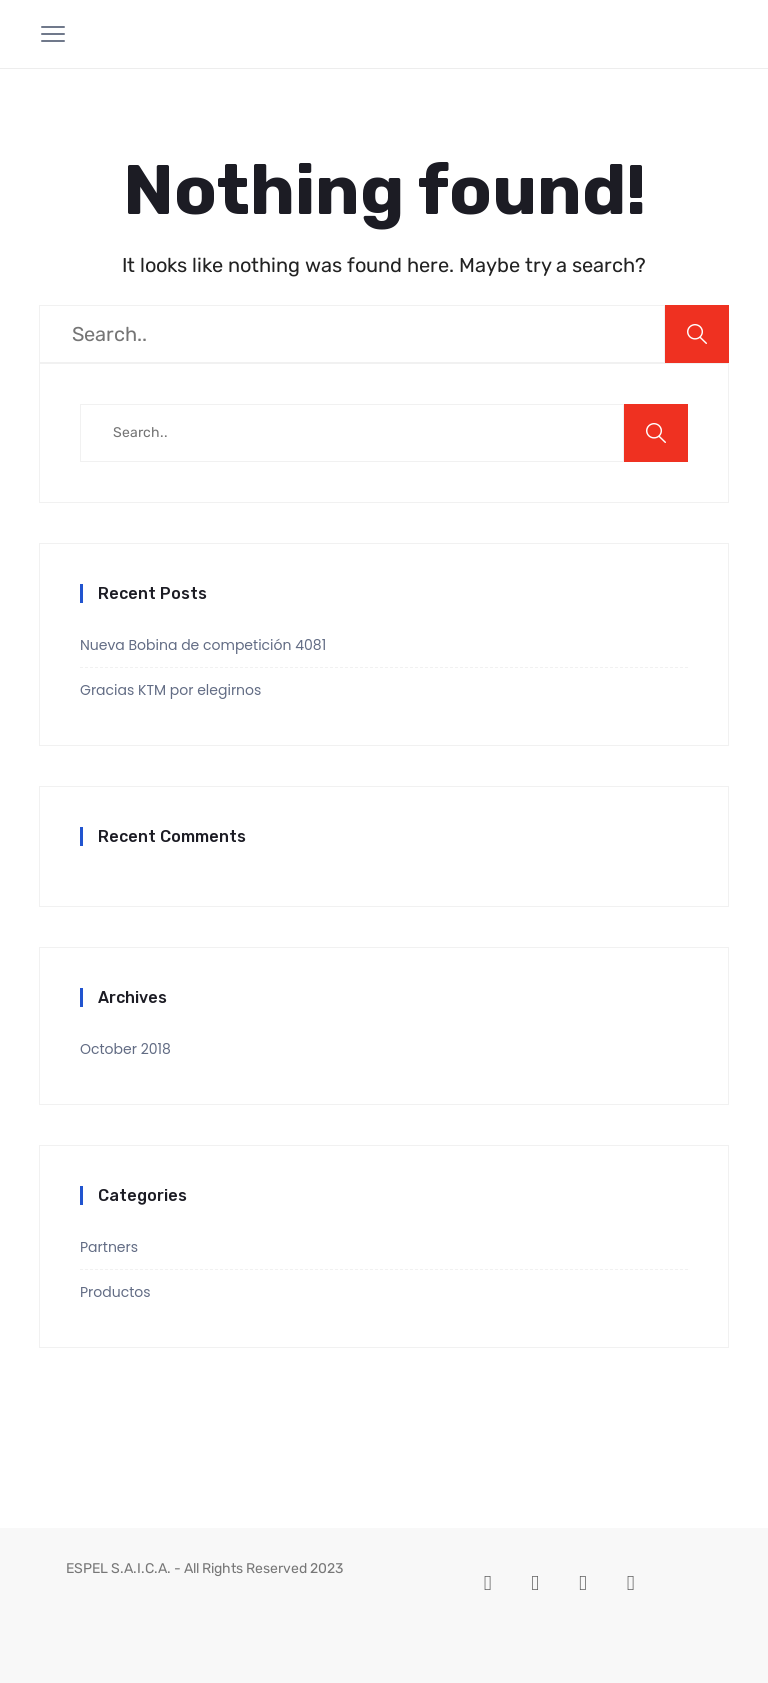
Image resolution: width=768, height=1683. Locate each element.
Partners (109, 1247)
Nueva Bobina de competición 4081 (203, 645)
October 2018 (125, 1049)
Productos (115, 1292)
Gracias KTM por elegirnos (170, 690)
